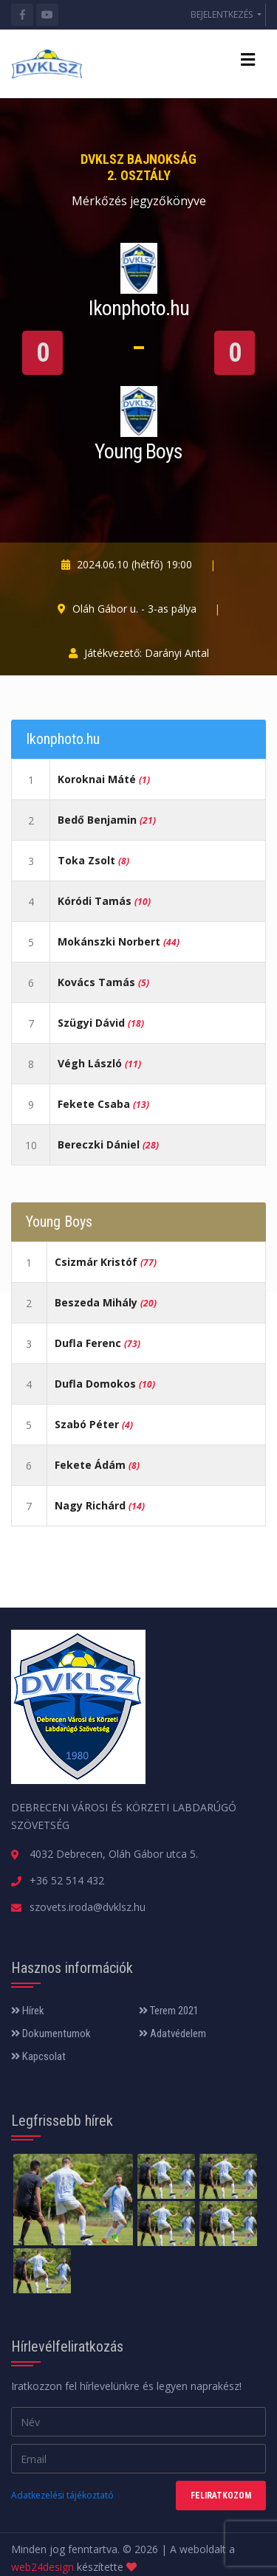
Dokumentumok (51, 2033)
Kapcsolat (38, 2056)
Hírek (27, 2010)
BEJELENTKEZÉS (223, 14)
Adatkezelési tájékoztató (62, 2495)
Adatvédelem (172, 2033)
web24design (42, 2567)
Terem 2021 (169, 2010)
